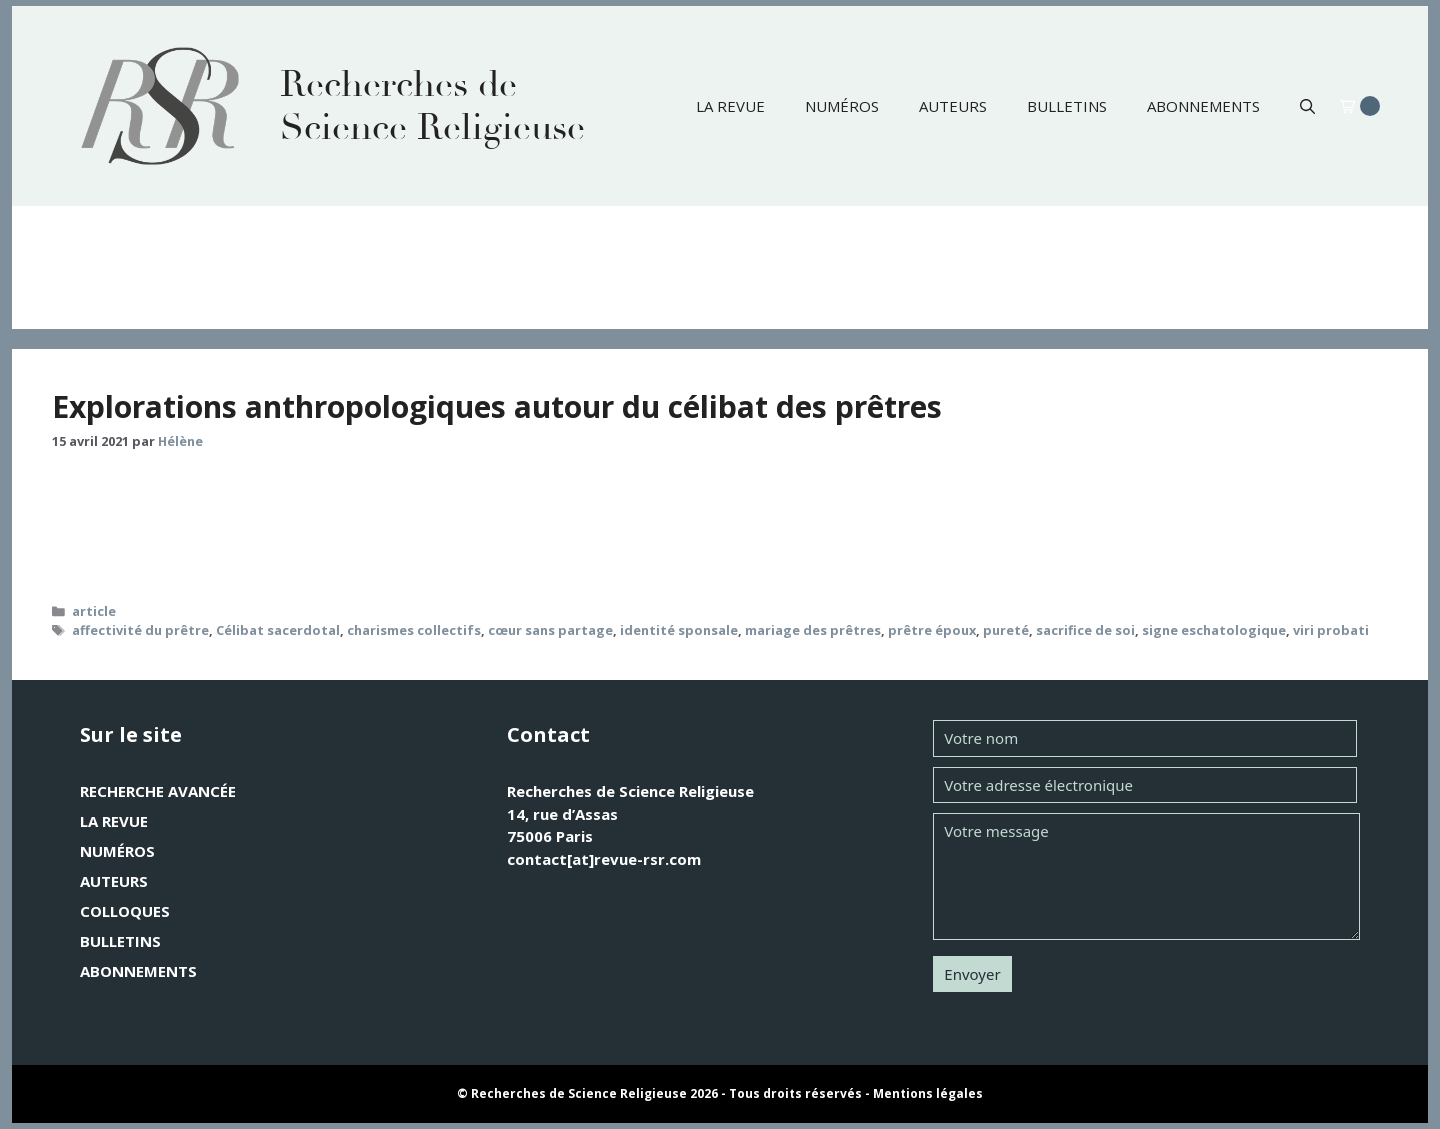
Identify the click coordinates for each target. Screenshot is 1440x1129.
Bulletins (1067, 106)
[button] (1307, 106)
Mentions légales (928, 1093)
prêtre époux (932, 630)
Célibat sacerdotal (278, 630)
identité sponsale (679, 630)
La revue (730, 106)
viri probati (1331, 630)
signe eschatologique (1214, 630)
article (94, 611)
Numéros (842, 106)
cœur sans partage (550, 630)
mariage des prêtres (813, 630)
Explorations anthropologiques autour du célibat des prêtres (497, 406)
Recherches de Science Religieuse (432, 106)
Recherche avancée (158, 791)
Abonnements (1203, 106)
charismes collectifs (414, 630)
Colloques (125, 911)
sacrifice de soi (1085, 630)
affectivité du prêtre (140, 630)
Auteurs (953, 106)
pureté (1006, 630)
